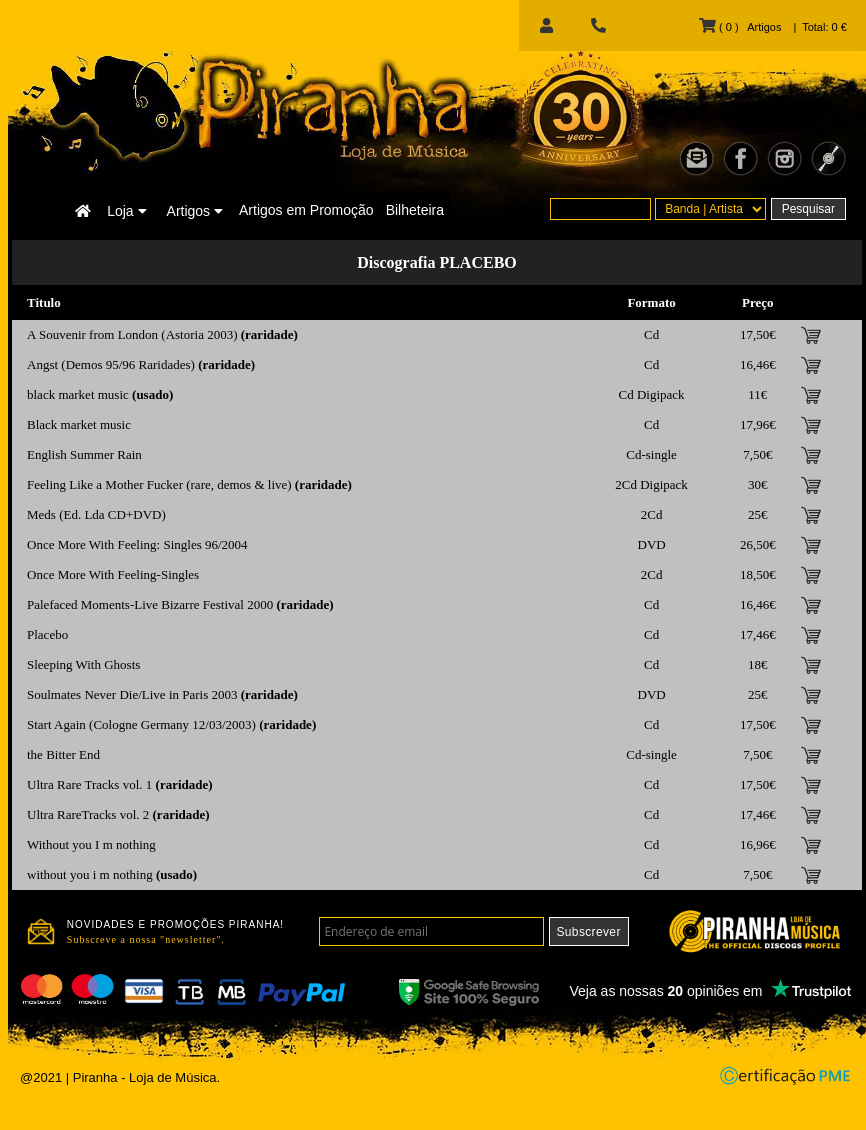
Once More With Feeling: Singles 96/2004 (137, 544)
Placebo (47, 634)
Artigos (195, 211)
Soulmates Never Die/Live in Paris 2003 (132, 694)
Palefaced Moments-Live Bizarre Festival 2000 (150, 604)
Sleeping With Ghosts (83, 664)
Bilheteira (415, 210)
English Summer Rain (84, 454)
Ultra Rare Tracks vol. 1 (89, 784)
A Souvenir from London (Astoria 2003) (132, 334)
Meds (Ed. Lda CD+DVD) (96, 514)
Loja (126, 211)
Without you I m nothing (91, 844)
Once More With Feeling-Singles (113, 574)
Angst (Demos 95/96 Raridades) (111, 364)
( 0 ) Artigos (740, 27)
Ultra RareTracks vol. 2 (88, 814)
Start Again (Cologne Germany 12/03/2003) (141, 724)
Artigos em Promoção (306, 210)
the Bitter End (63, 754)
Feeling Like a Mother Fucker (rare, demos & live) (159, 484)
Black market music (79, 424)
